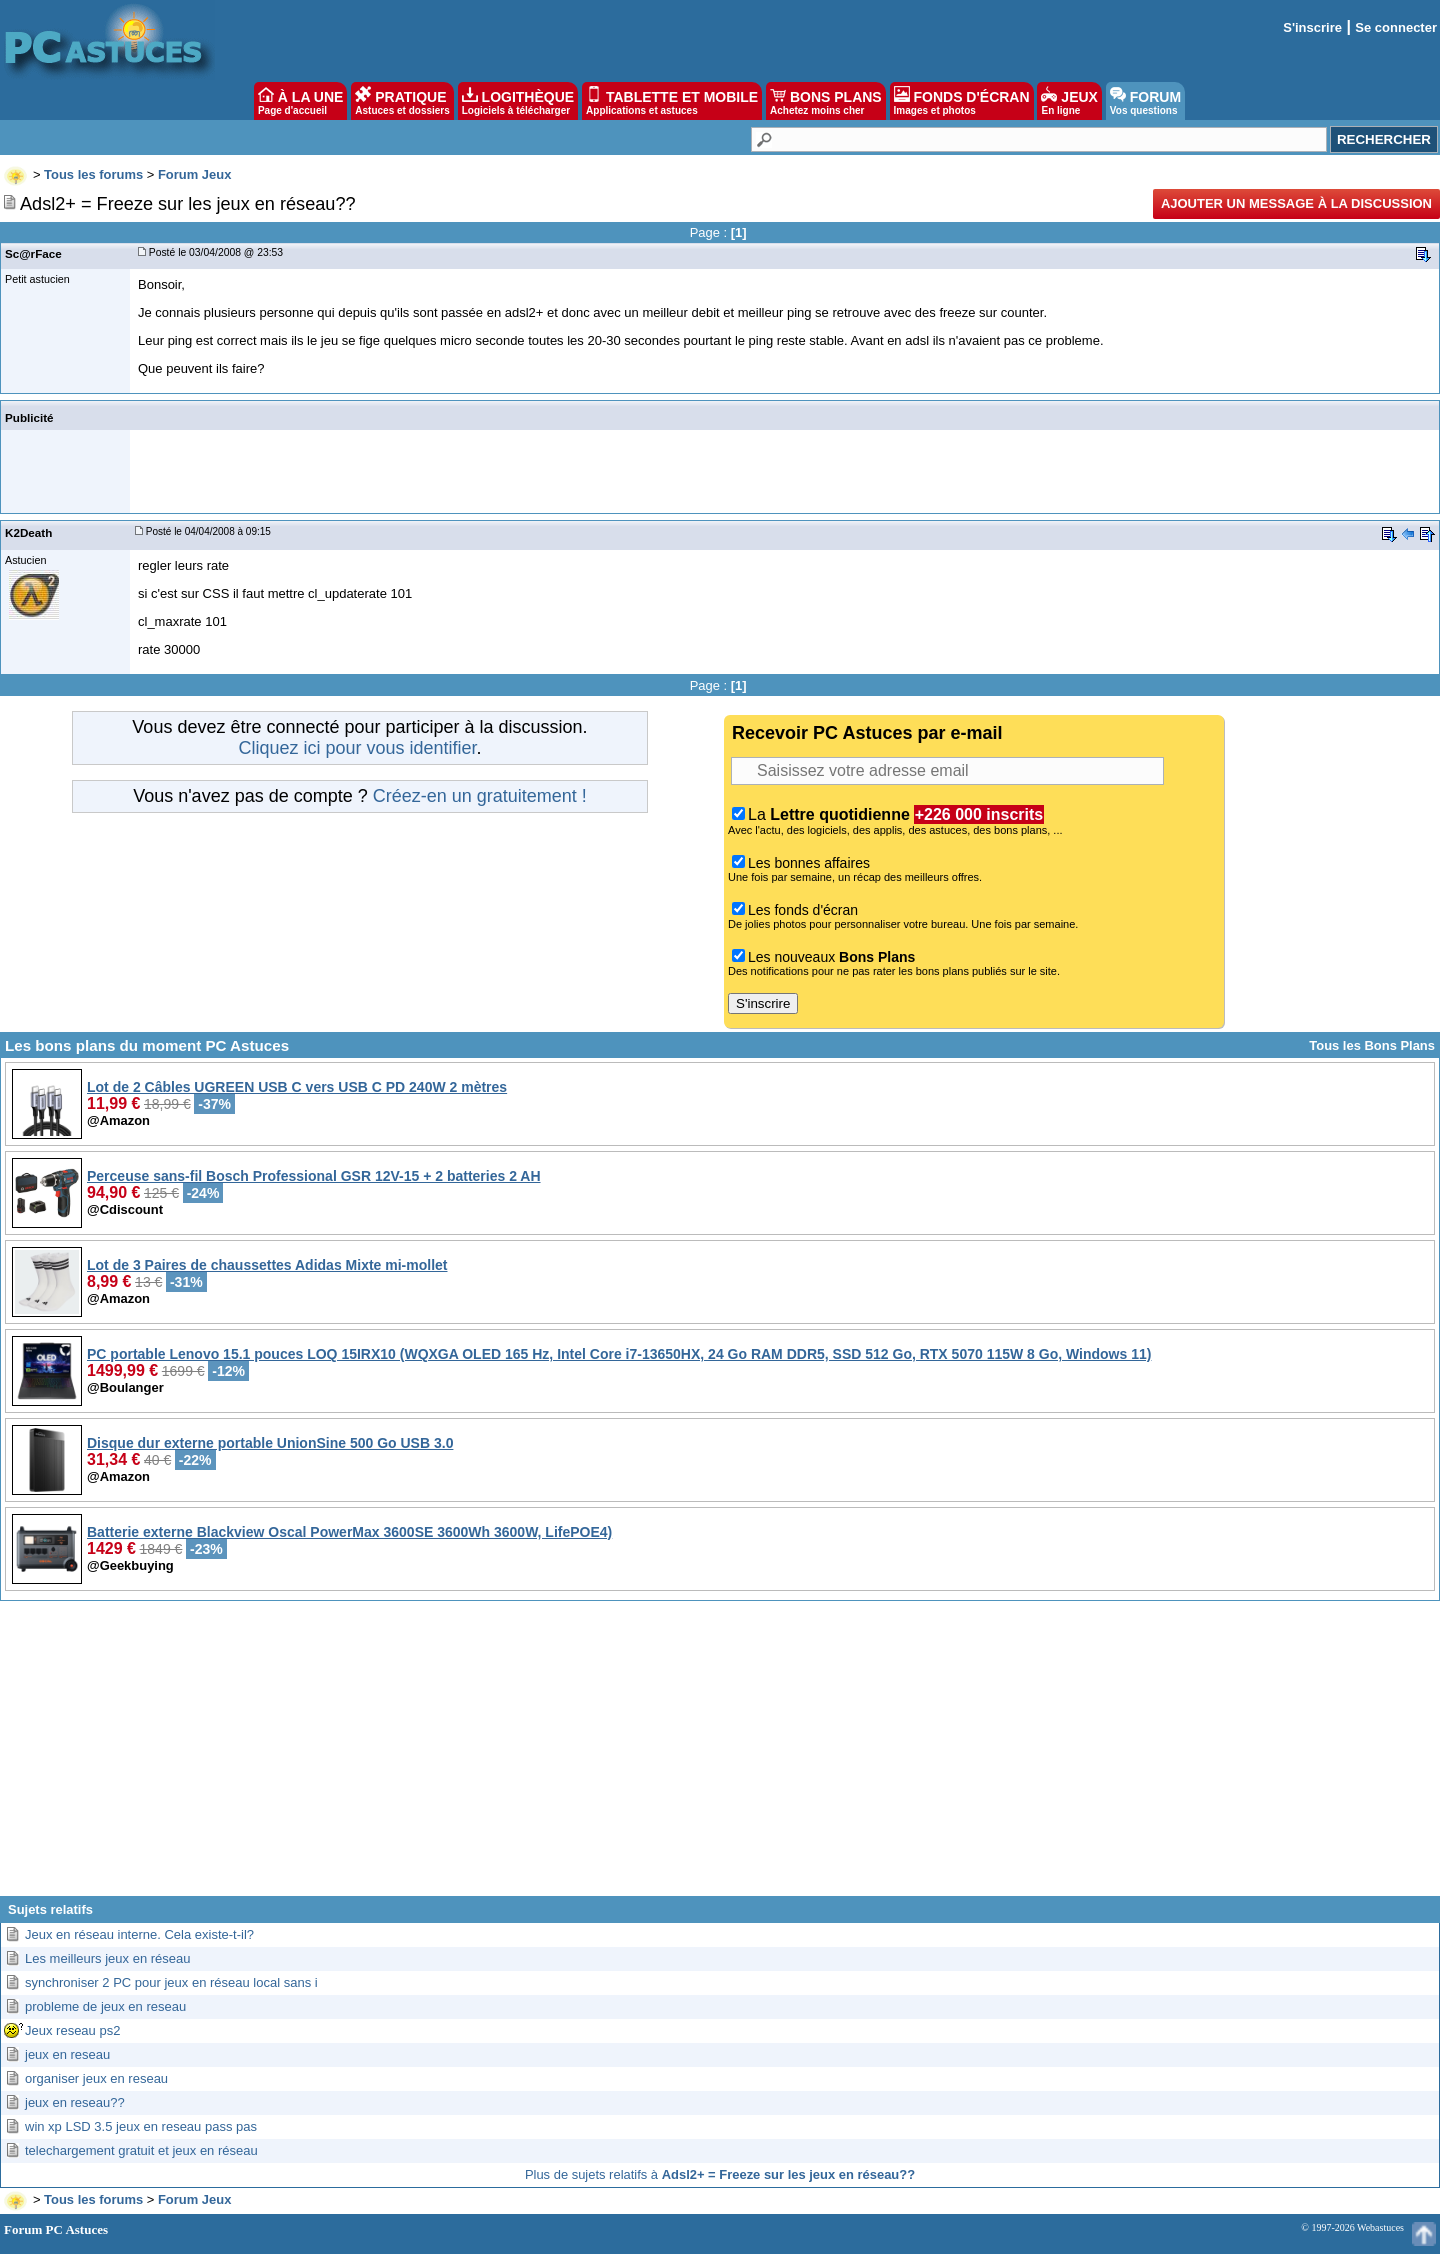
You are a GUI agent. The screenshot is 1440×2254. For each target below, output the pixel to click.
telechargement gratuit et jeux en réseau (141, 2150)
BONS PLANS (826, 101)
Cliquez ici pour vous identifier (357, 748)
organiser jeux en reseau (96, 2078)
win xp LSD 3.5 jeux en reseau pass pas (141, 2126)
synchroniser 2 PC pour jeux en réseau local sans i (171, 1982)
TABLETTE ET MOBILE (672, 101)
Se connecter (1396, 27)
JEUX (1069, 101)
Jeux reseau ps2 (72, 2030)
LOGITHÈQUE (518, 101)
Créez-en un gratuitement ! (480, 796)
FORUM (1145, 101)
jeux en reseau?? (75, 2102)
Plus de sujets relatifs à (720, 2174)
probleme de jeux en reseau (105, 2006)
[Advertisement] (720, 1756)
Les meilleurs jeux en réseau (107, 1958)
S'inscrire (1312, 27)
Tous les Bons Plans (1372, 1045)
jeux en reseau (67, 2054)
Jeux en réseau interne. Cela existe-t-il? (139, 1934)
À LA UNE (300, 101)
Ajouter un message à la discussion (1296, 203)
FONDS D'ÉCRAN (962, 101)
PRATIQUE (402, 101)
